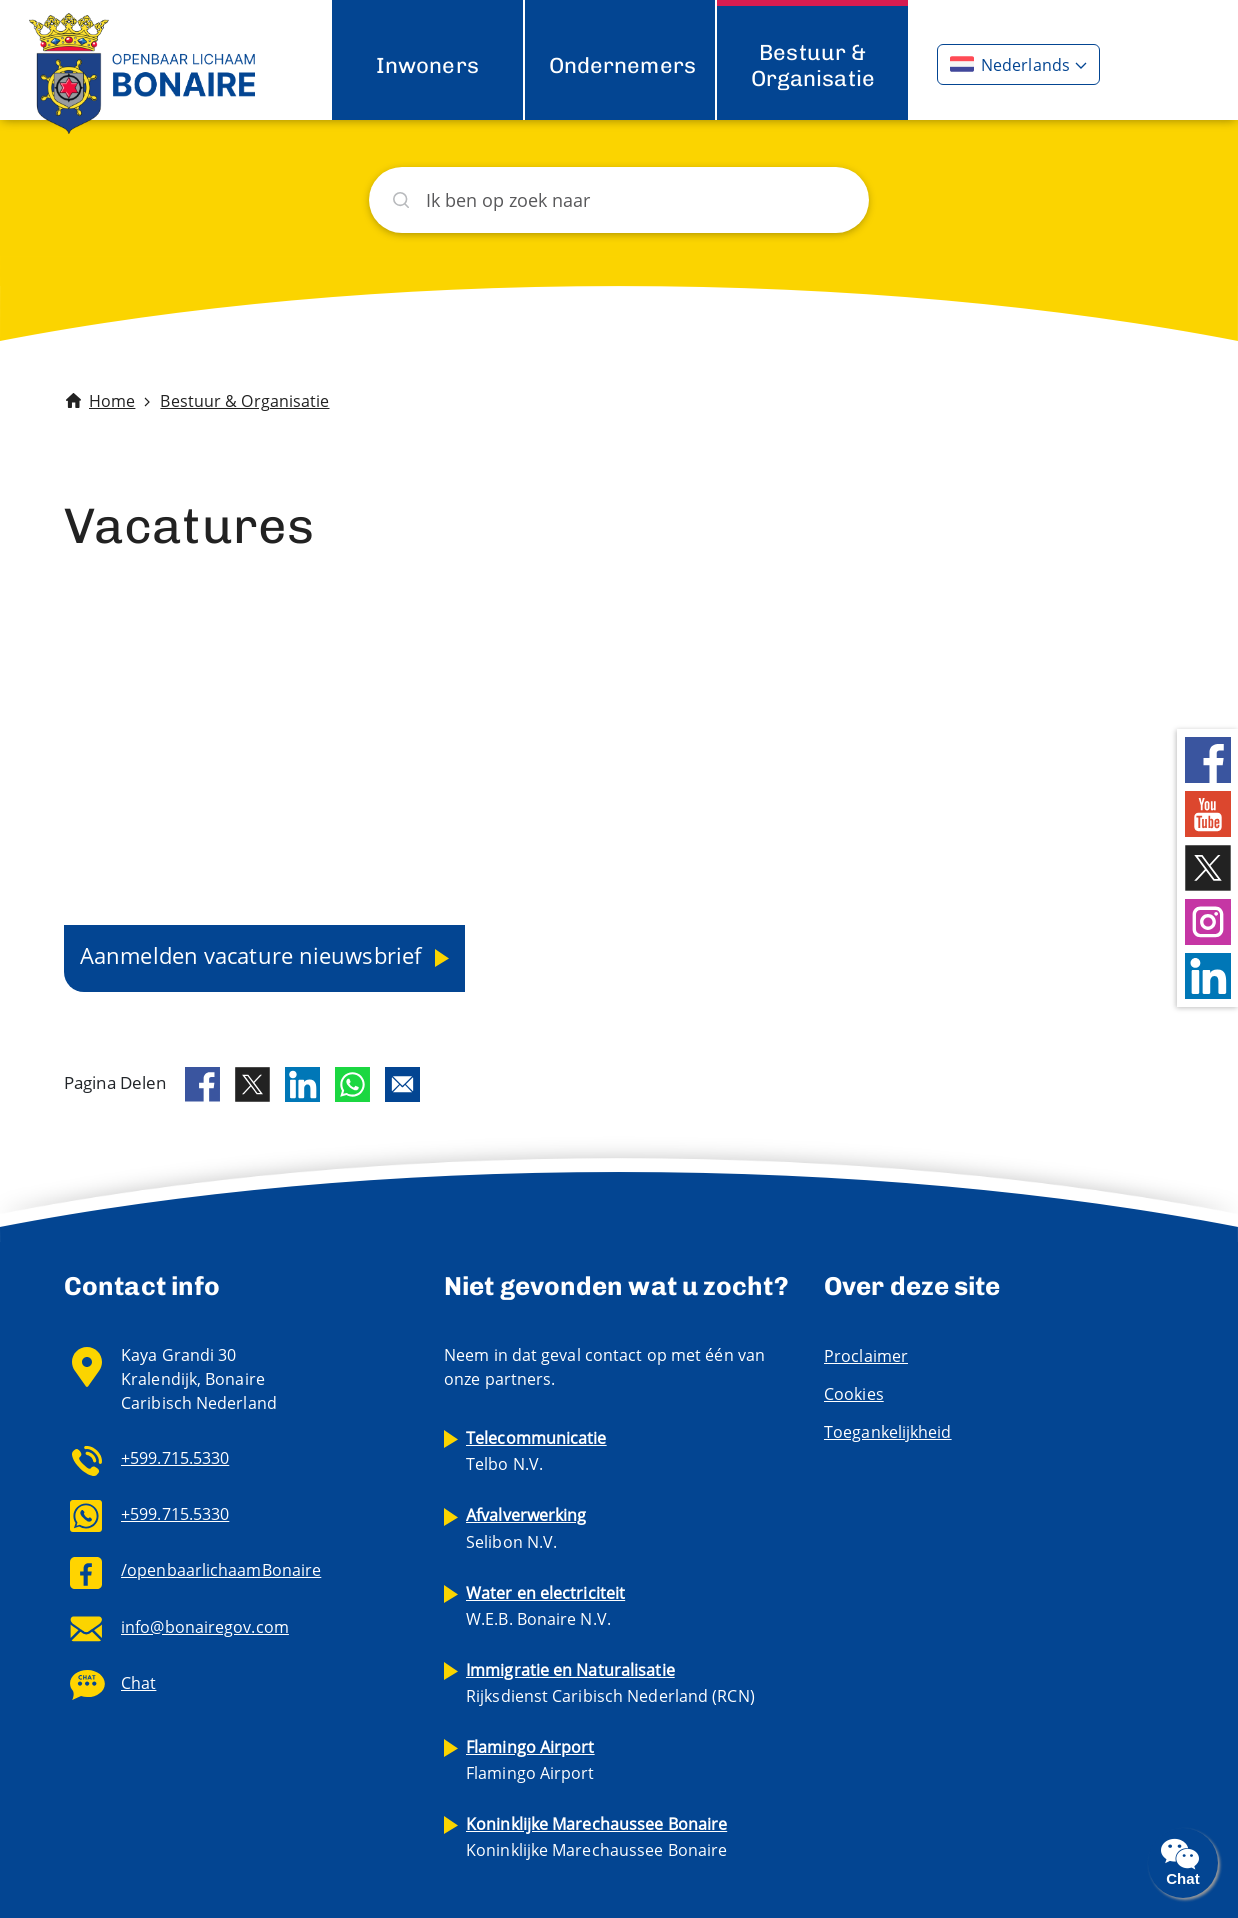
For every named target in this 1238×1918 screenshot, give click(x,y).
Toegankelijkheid (888, 1432)
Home (112, 401)
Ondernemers (622, 65)
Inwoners (427, 65)
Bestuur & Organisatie (813, 65)
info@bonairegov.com (205, 1627)
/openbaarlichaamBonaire (221, 1570)
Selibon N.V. (526, 1528)
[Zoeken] (619, 200)
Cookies (854, 1394)
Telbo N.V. (536, 1451)
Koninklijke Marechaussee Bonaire (596, 1837)
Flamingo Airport (530, 1760)
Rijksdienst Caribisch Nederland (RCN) (610, 1683)
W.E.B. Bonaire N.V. (545, 1606)
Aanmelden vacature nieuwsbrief (253, 955)
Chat (138, 1683)
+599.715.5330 (175, 1458)
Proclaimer (866, 1356)
